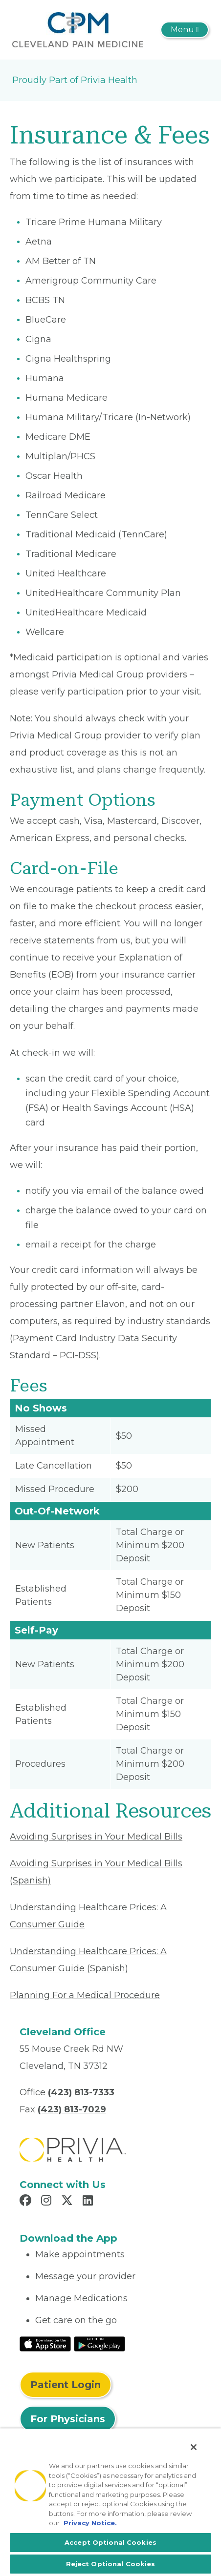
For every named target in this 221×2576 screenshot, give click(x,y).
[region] (110, 2502)
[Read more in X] (68, 2201)
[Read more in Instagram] (47, 2201)
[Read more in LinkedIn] (89, 2201)
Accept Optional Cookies (110, 2542)
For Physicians (67, 2419)
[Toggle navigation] (184, 29)
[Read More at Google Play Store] (99, 2343)
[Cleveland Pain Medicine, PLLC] (77, 29)
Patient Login (65, 2385)
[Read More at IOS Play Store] (45, 2343)
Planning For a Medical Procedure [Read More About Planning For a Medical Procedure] (85, 1995)
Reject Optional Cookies (110, 2564)
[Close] (193, 2447)
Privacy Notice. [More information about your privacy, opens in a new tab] (90, 2523)
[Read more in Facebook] (27, 2201)
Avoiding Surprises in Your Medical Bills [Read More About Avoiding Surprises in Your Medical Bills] (96, 1836)
